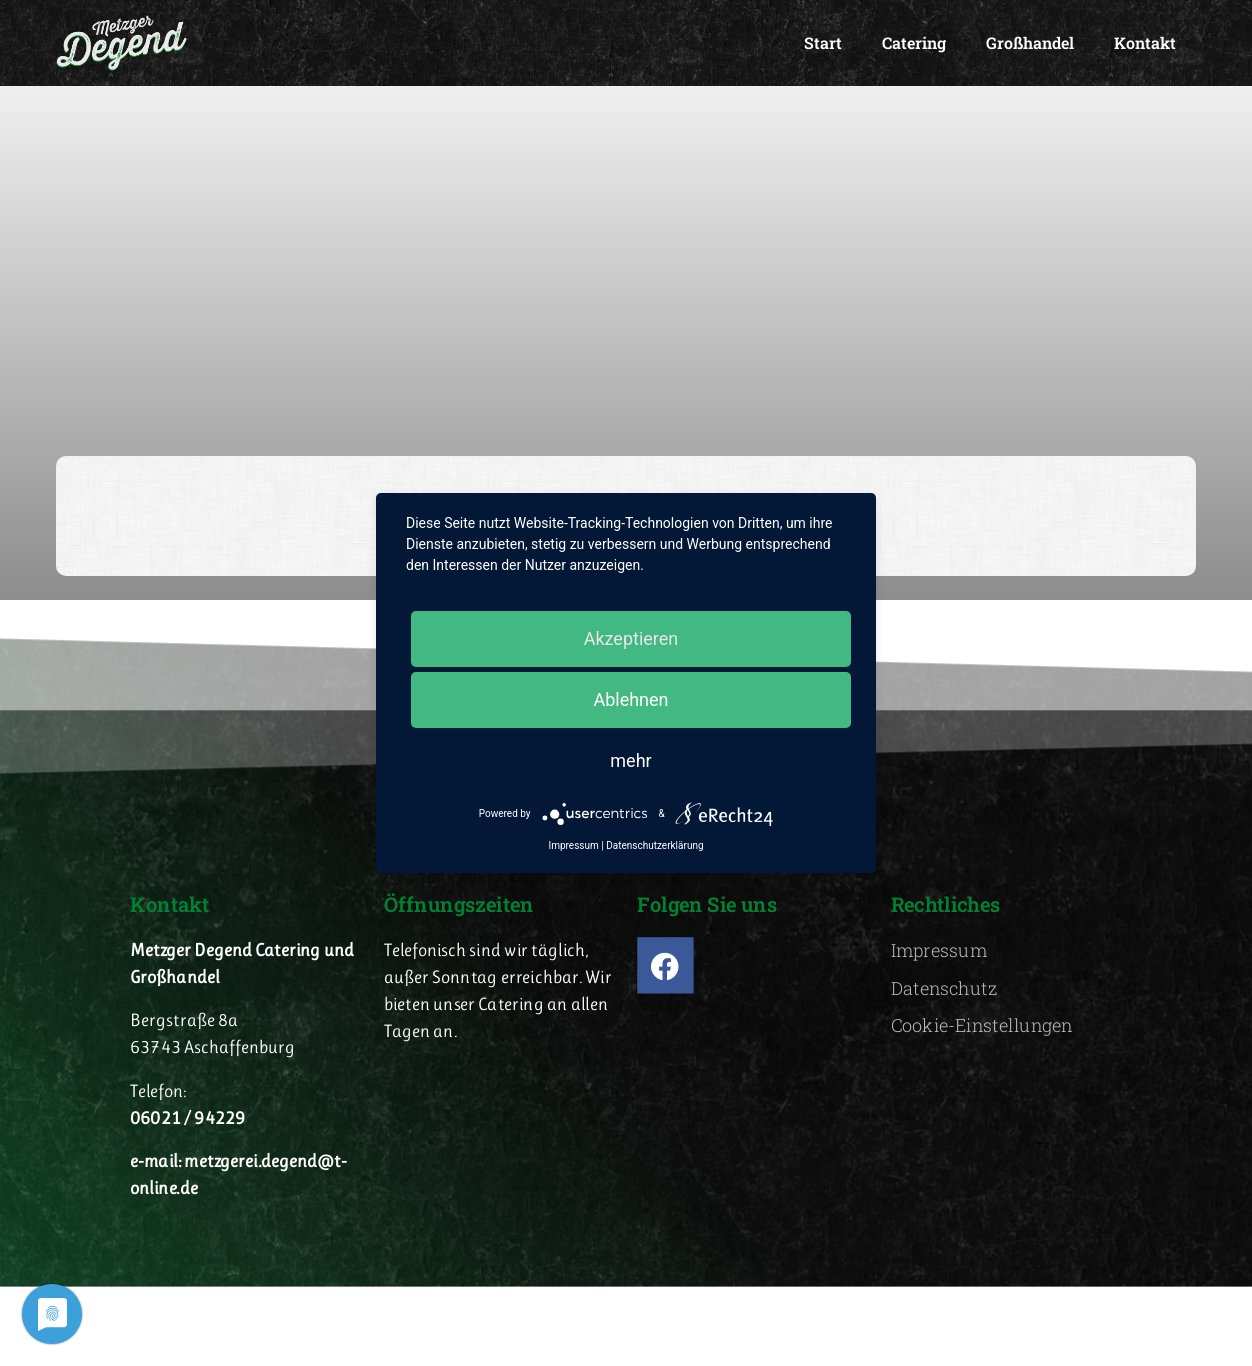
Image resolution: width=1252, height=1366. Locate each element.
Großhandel (1030, 42)
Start (823, 42)
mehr (630, 760)
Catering (914, 42)
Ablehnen (630, 699)
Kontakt (1145, 42)
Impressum (573, 845)
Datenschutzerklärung (654, 845)
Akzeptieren (631, 638)
